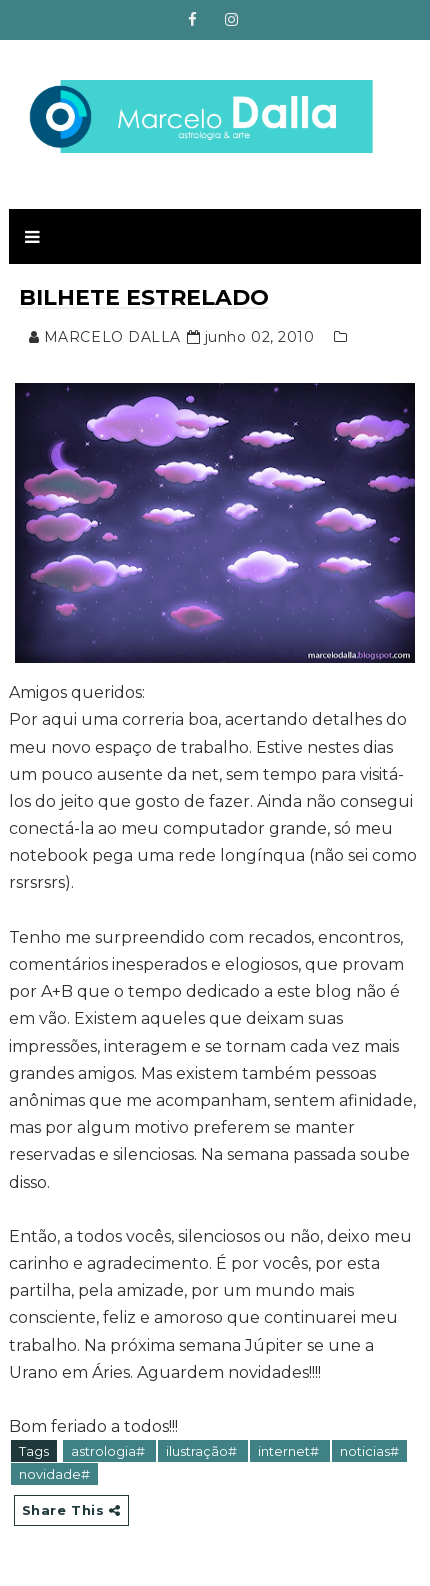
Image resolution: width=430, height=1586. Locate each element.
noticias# (369, 1451)
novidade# (54, 1474)
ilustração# (203, 1451)
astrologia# (109, 1451)
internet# (290, 1451)
